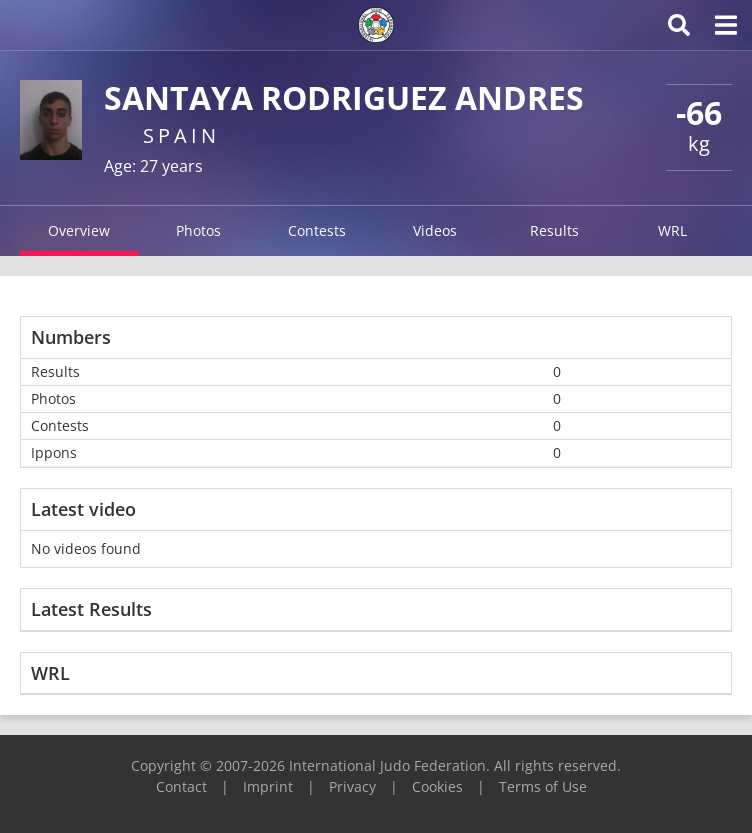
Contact (181, 786)
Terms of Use (543, 786)
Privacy (352, 786)
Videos (435, 230)
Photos (198, 230)
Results (554, 230)
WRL (672, 230)
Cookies (437, 786)
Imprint (268, 786)
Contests (317, 230)
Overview (79, 230)
